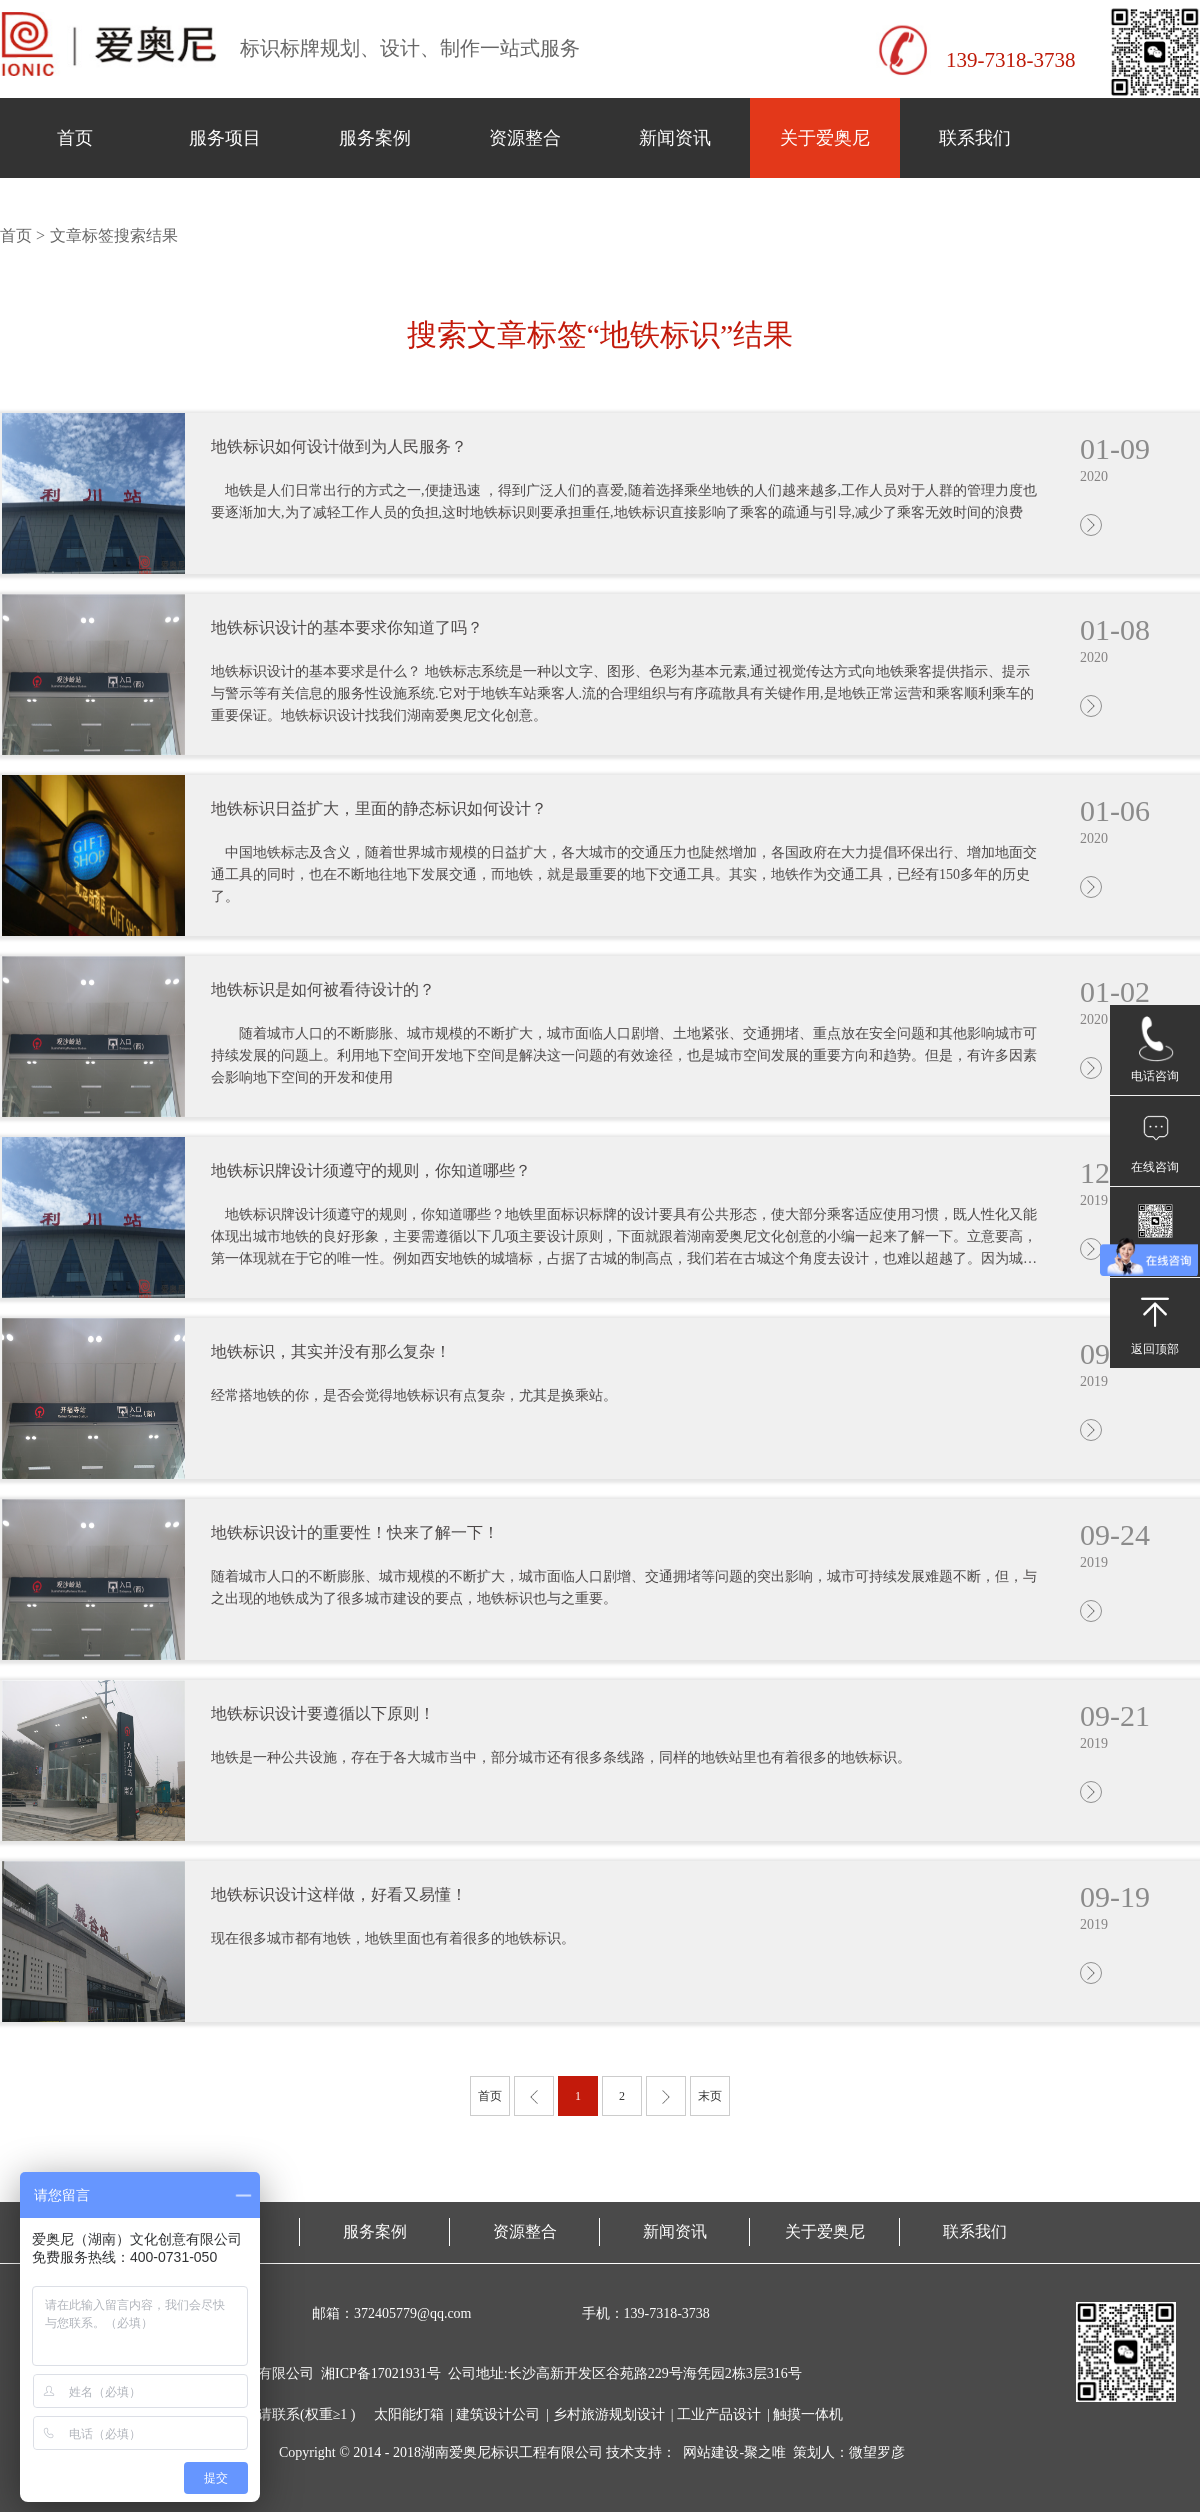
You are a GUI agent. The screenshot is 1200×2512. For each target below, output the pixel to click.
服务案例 (375, 138)
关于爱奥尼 (825, 138)
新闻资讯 (675, 138)
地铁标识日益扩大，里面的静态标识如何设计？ (379, 808)
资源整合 (525, 138)
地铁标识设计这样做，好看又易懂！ (339, 1894)
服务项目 (225, 138)
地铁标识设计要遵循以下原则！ (323, 1713)
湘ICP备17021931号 (381, 2373)
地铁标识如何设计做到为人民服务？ (339, 446)
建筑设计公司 (498, 2414)
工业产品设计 (719, 2414)
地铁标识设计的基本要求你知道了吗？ (347, 627)
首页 (75, 138)
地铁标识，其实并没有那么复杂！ (331, 1351)
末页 (710, 2096)
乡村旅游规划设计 (609, 2414)
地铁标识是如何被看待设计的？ (323, 989)
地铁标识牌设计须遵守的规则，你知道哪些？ (371, 1170)
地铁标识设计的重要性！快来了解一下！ (355, 1532)
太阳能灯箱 (409, 2414)
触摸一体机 (808, 2414)
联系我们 (975, 138)
